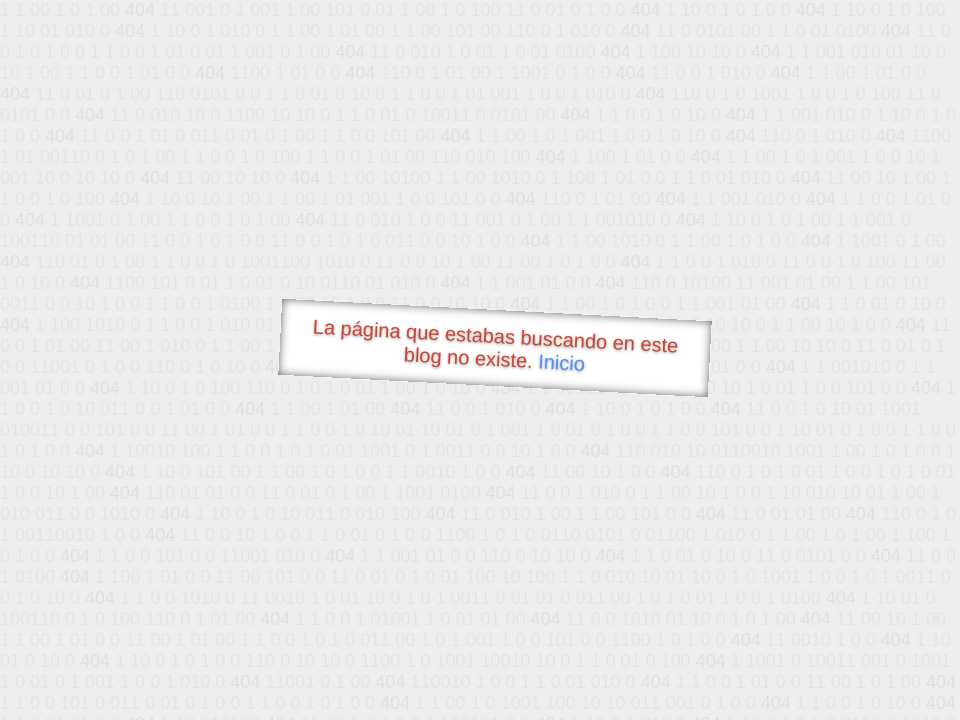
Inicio (562, 362)
